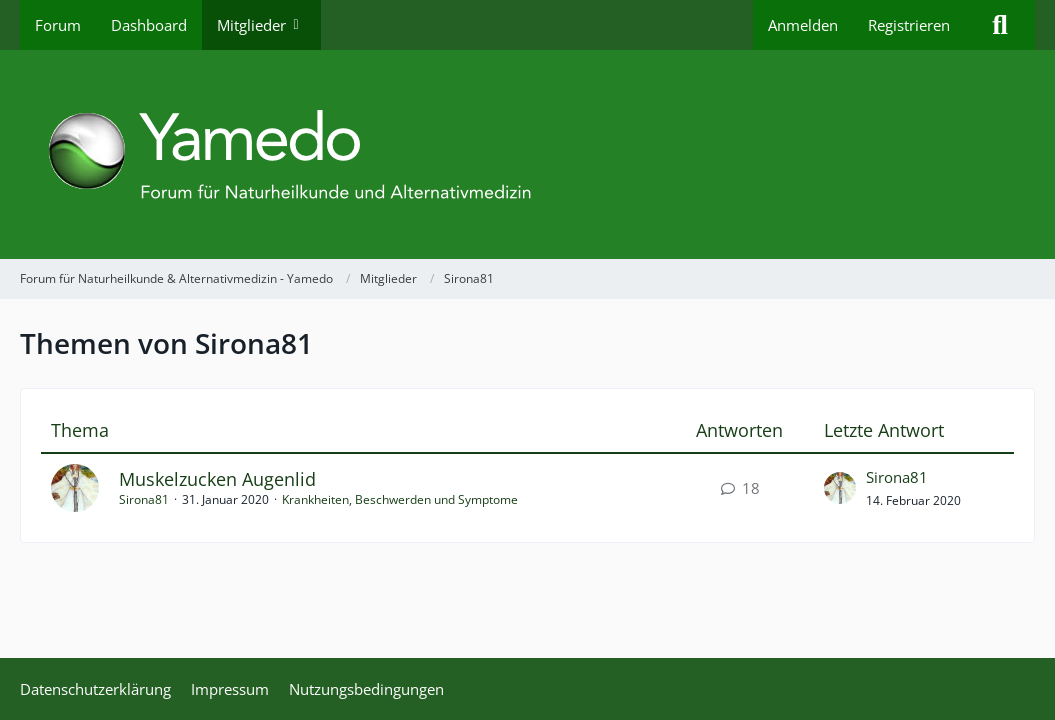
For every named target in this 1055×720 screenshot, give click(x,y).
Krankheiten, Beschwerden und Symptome (400, 499)
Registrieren (909, 25)
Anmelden (803, 25)
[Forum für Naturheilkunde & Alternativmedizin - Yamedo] (527, 154)
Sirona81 (144, 499)
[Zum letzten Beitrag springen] (840, 488)
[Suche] (1000, 25)
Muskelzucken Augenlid (217, 479)
